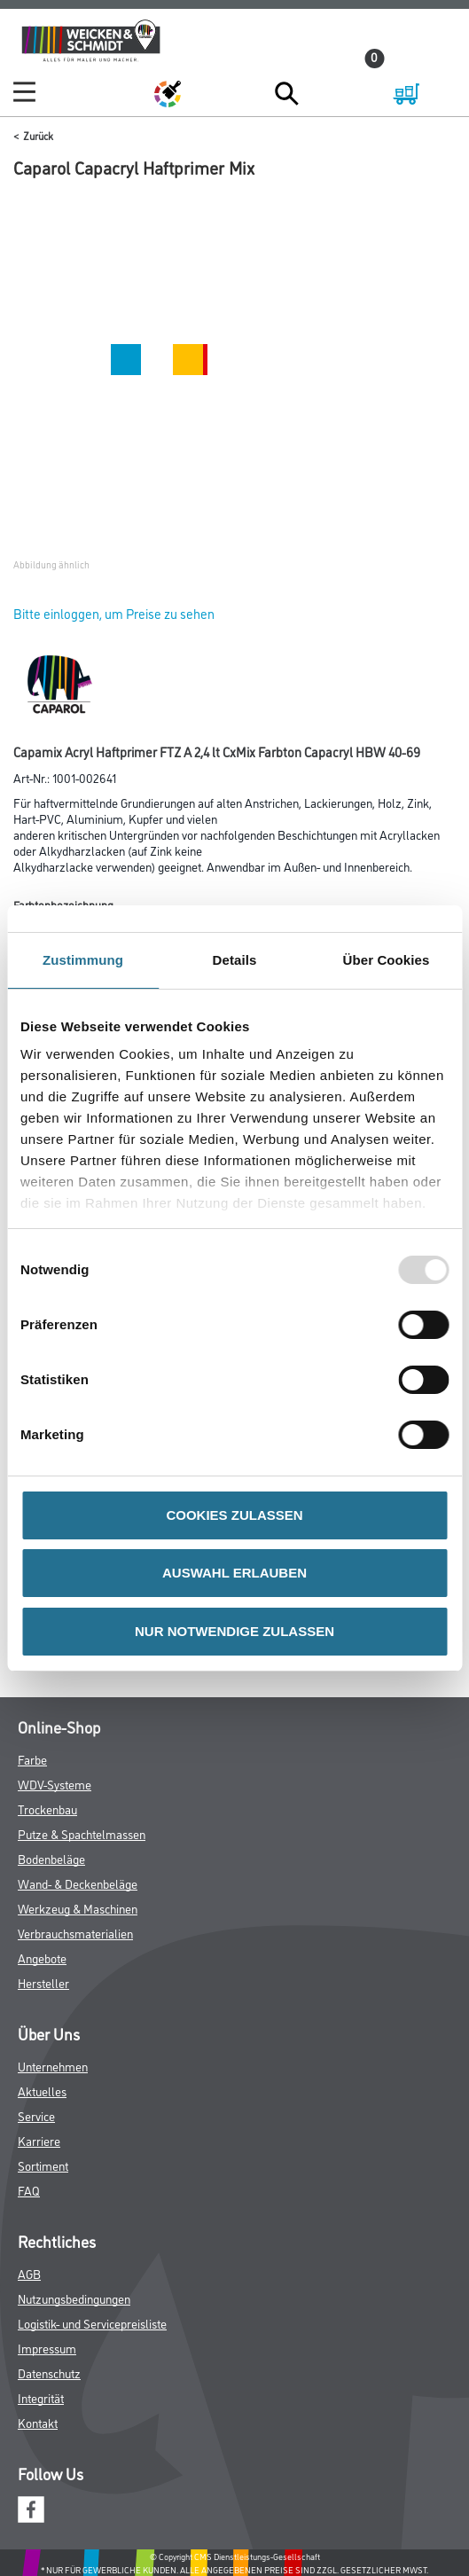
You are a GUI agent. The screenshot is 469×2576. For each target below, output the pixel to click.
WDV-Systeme (54, 1783)
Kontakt (38, 2422)
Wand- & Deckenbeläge (77, 1883)
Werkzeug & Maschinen (77, 1907)
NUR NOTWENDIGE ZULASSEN (234, 1631)
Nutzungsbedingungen (74, 2298)
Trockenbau (47, 1808)
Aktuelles (42, 2090)
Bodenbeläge (51, 1858)
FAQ (29, 2189)
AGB (29, 2273)
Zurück (38, 135)
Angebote (42, 1957)
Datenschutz (49, 2372)
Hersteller (43, 1982)
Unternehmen (53, 2065)
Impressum (47, 2347)
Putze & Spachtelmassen (81, 1833)
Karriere (39, 2140)
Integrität (41, 2397)
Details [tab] (235, 959)
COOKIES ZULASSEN (234, 1515)
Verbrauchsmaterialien (75, 1932)
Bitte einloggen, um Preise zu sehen (114, 613)
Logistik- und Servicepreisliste (92, 2322)
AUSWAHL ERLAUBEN (234, 1572)
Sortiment (43, 2165)
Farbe (32, 1758)
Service (36, 2115)
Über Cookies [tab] (386, 959)
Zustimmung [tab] (83, 959)
